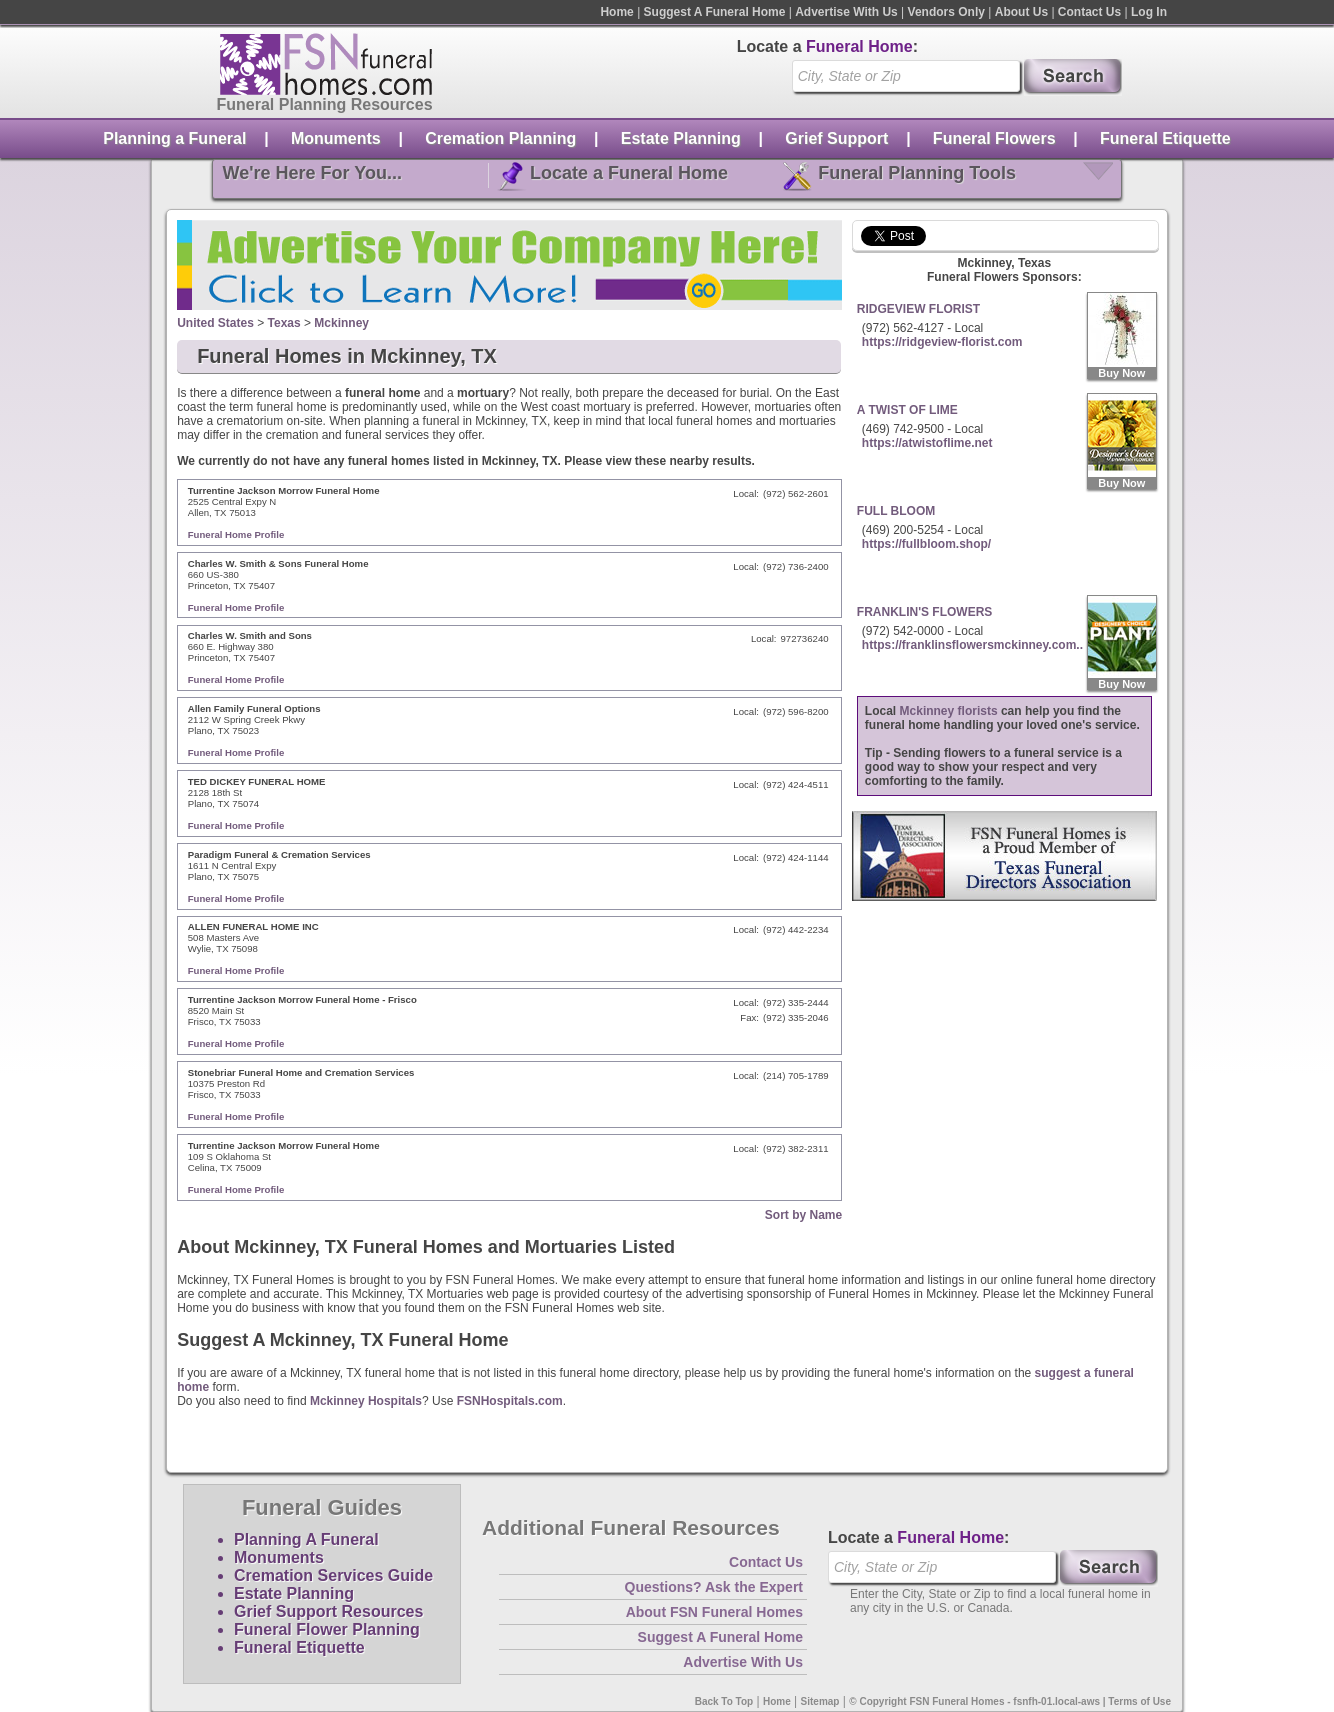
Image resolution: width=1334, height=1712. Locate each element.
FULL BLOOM (896, 511)
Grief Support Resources (328, 1611)
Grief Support (836, 138)
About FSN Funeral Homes (714, 1612)
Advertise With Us (846, 12)
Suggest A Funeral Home (715, 12)
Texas (284, 323)
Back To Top (724, 1701)
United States (215, 323)
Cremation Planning (500, 138)
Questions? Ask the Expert (714, 1587)
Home (616, 12)
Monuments (336, 138)
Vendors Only (946, 12)
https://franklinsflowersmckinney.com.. (972, 645)
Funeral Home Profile (236, 534)
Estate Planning (681, 138)
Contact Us (1089, 12)
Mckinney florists (949, 711)
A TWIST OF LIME (907, 410)
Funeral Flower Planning (327, 1629)
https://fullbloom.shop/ (926, 544)
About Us (1021, 12)
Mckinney (341, 323)
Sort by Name (803, 1215)
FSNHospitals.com (510, 1401)
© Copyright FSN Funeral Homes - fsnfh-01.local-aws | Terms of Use (1010, 1701)
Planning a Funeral (174, 138)
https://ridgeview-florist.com (942, 342)
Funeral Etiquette (1165, 138)
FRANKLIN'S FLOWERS (925, 612)
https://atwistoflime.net (927, 443)
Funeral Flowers (994, 138)
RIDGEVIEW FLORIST (918, 309)
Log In (1149, 12)
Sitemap (820, 1701)
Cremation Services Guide (333, 1575)
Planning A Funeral (306, 1539)
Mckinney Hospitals (366, 1401)
